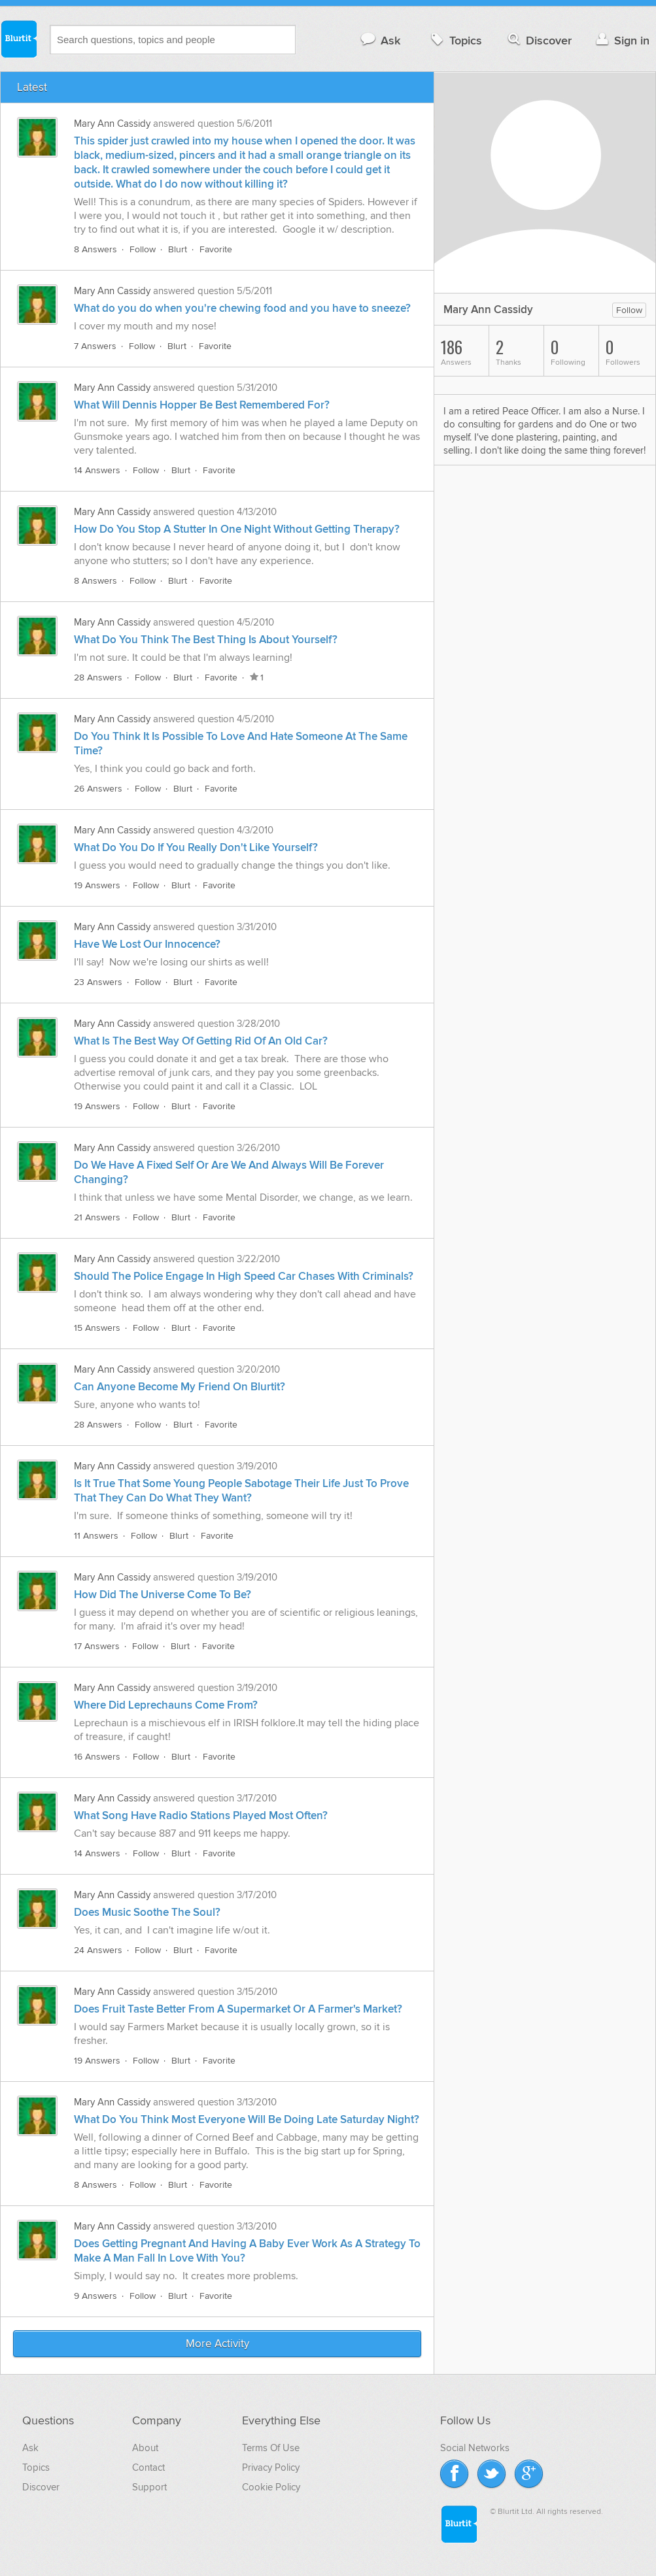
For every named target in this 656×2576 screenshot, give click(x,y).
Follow (142, 249)
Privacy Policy (271, 2467)
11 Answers (96, 1535)
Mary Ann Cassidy (112, 123)
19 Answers (97, 885)
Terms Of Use (271, 2448)
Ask (379, 40)
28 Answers (98, 677)
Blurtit (18, 38)
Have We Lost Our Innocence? (147, 944)
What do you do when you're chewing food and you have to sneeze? (242, 308)
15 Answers (97, 1327)
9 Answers (95, 2295)
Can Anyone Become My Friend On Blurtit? (179, 1387)
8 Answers (95, 249)
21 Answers (97, 1217)
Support (149, 2487)
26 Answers (98, 788)
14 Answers (97, 470)
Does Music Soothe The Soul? (147, 1912)
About (145, 2448)
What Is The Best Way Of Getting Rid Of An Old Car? (201, 1041)
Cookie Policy (271, 2487)
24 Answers (98, 1950)
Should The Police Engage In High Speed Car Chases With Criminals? (243, 1276)
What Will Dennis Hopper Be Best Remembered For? (202, 405)
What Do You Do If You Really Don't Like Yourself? (196, 847)
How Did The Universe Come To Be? (162, 1594)
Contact (148, 2467)
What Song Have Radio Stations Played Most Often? (201, 1815)
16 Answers (97, 1756)
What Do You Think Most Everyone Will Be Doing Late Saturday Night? (246, 2119)
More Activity (217, 2343)
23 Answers (98, 982)
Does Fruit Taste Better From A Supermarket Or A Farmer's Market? (238, 2009)
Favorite (215, 249)
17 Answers (97, 1646)
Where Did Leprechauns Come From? (166, 1705)
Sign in (621, 40)
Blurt (177, 249)
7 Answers (95, 346)
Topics (455, 40)
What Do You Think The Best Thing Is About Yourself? (205, 639)
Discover (538, 40)
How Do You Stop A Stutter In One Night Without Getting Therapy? (237, 529)
